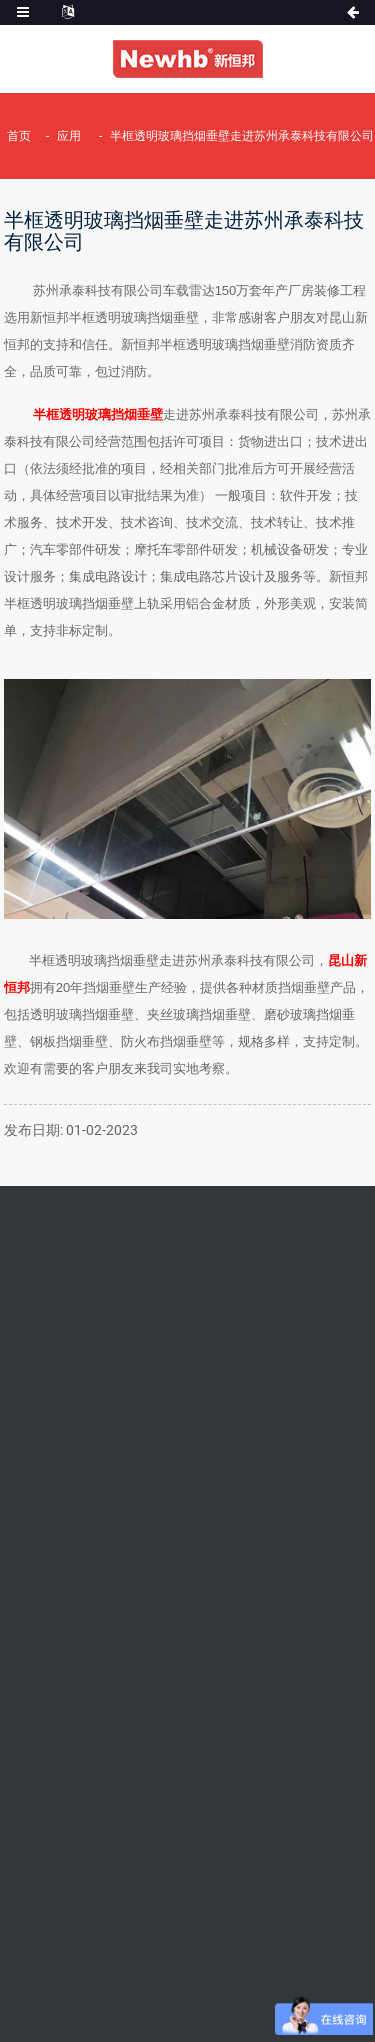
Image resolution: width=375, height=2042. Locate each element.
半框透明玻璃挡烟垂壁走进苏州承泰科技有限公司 (242, 136)
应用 (69, 136)
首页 (19, 136)
